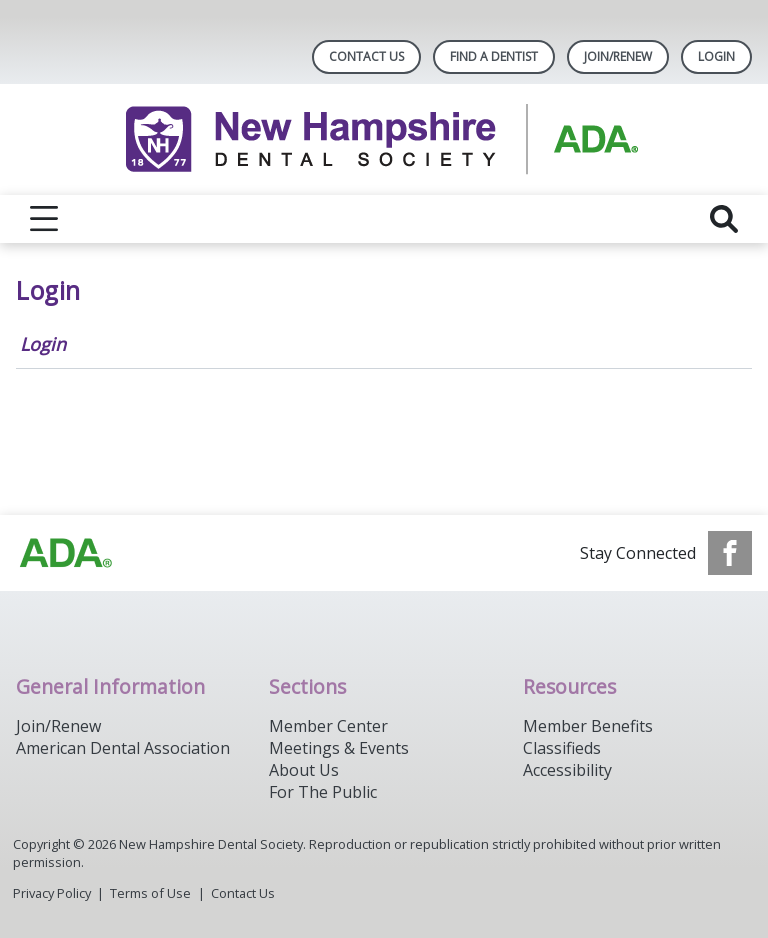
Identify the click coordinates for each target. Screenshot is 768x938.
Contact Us (366, 56)
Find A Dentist (494, 56)
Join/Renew (618, 56)
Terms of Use (150, 893)
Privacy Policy (52, 893)
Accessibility (567, 770)
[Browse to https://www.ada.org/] (66, 553)
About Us (304, 770)
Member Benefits (588, 726)
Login (43, 344)
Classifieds (562, 748)
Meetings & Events (339, 748)
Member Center (328, 726)
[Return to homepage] (384, 139)
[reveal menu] (44, 219)
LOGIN (716, 56)
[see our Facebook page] (730, 553)
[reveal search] (724, 219)
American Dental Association (123, 748)
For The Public (323, 792)
